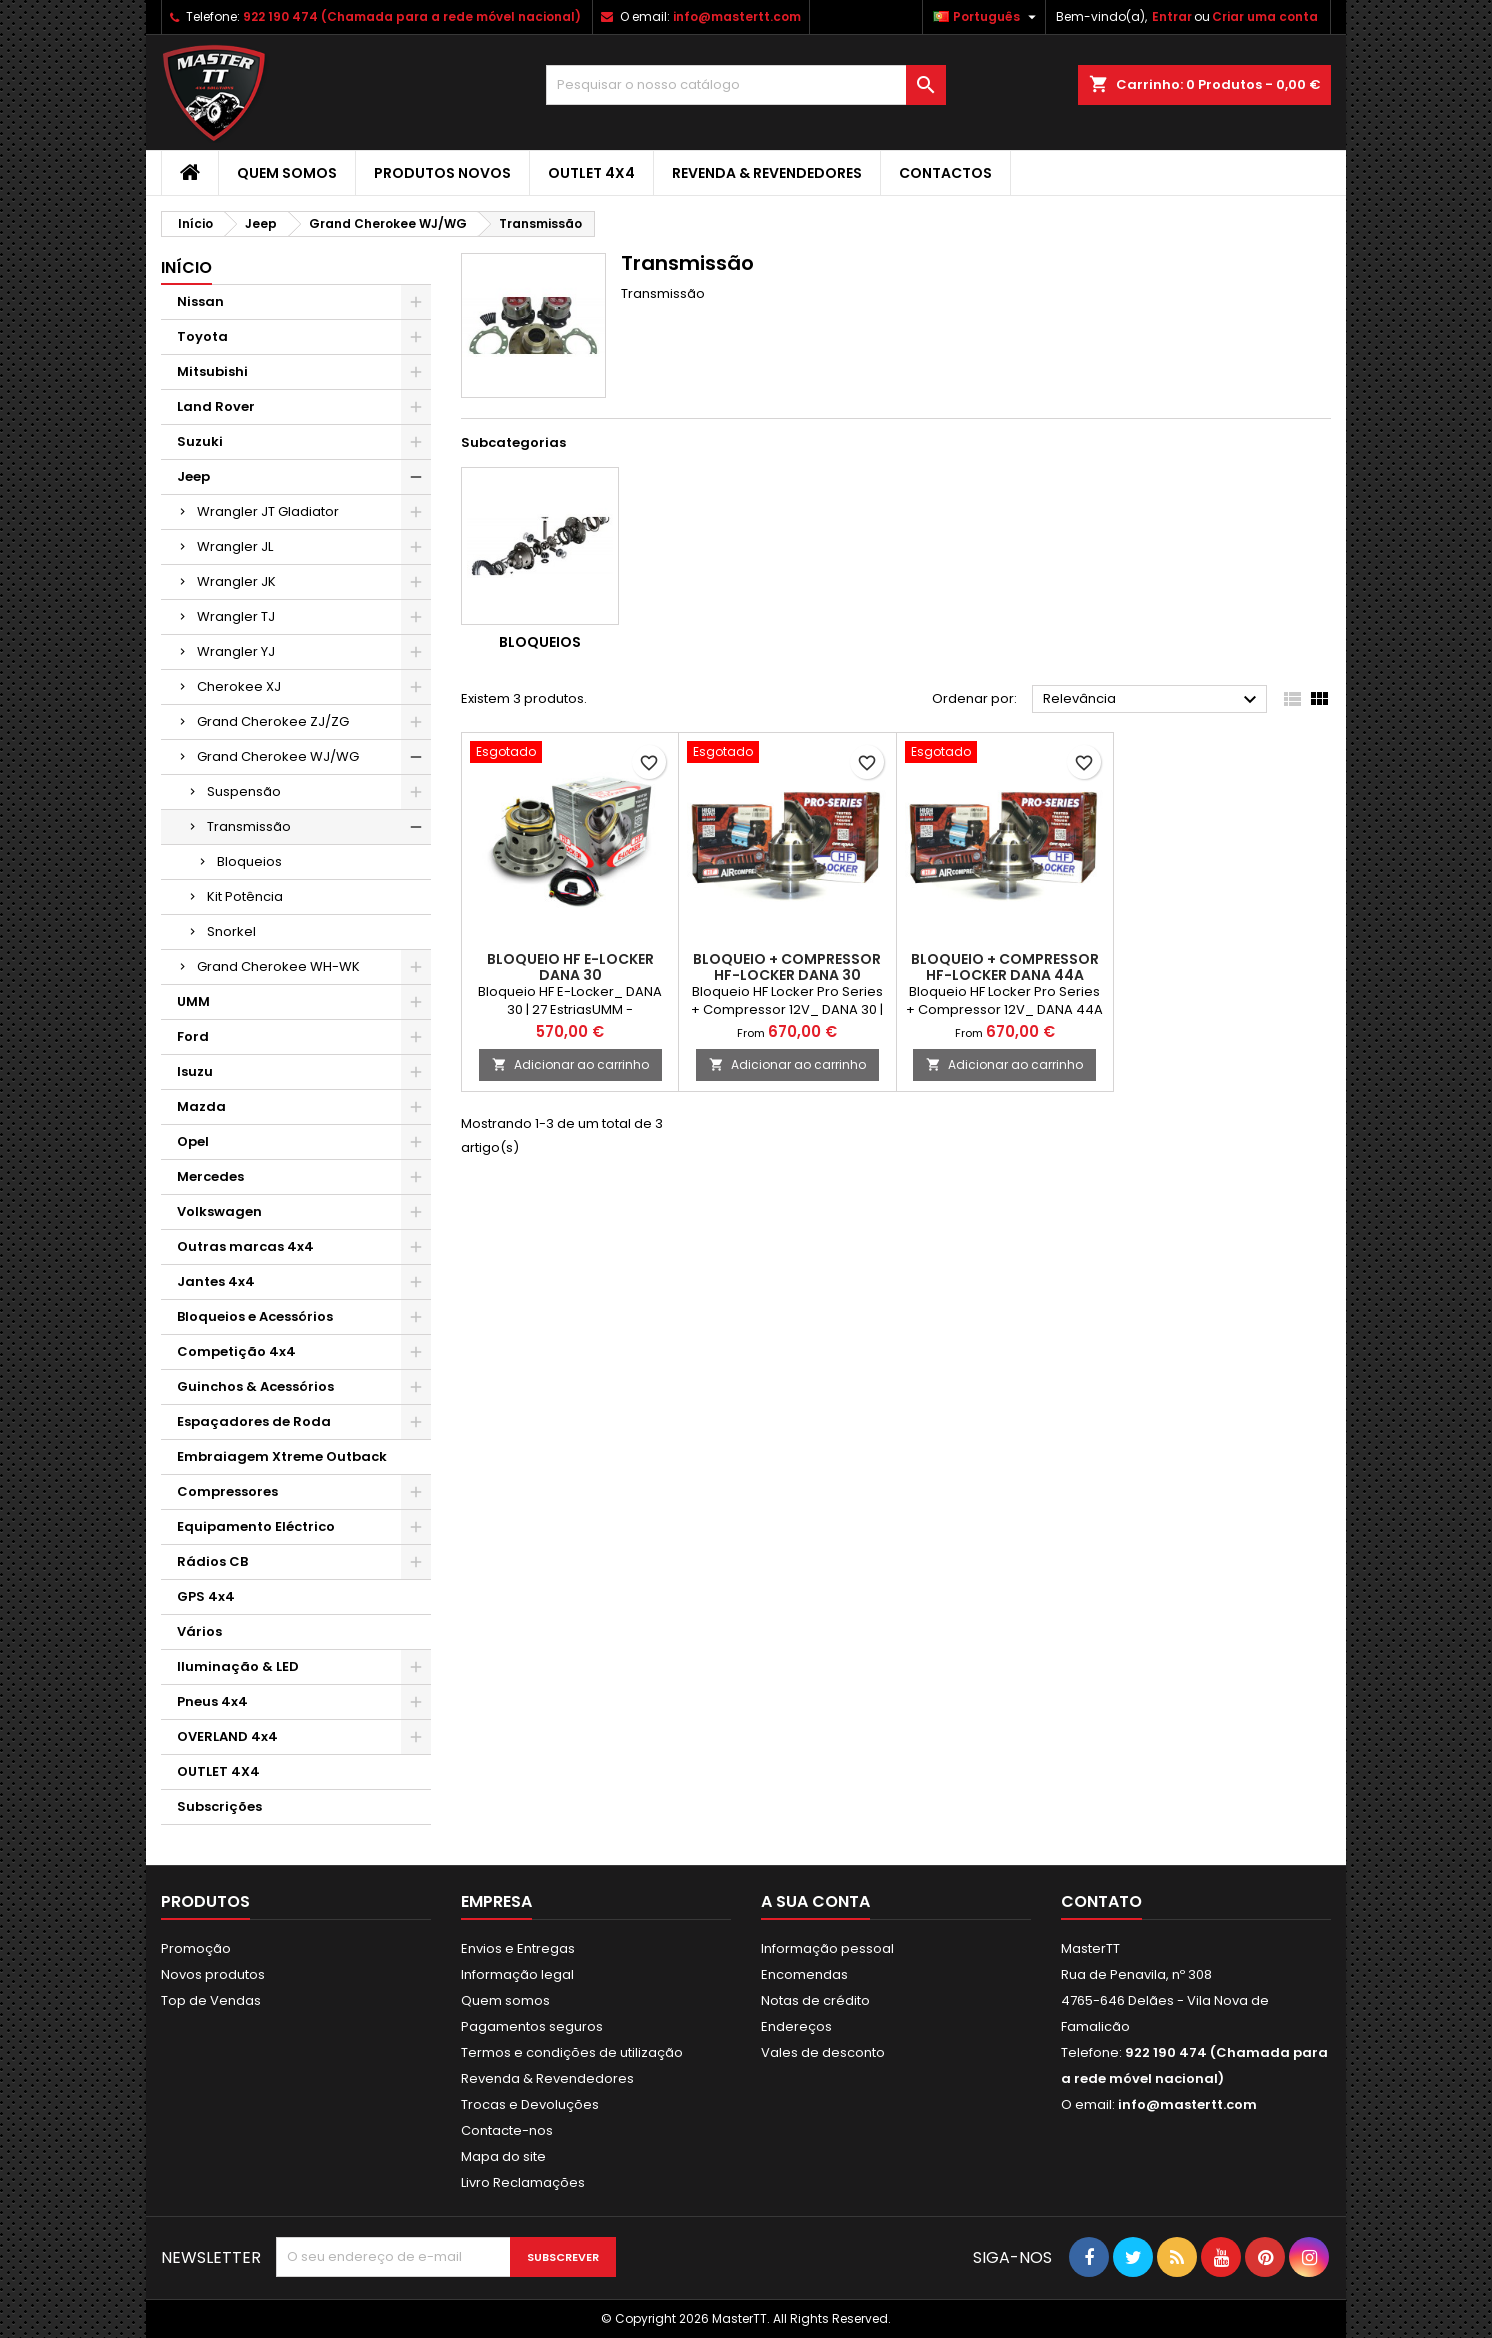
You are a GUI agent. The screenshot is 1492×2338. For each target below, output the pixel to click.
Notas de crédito (815, 2000)
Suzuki (200, 441)
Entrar (1172, 16)
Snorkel (231, 931)
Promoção (196, 1948)
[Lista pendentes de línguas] (987, 17)
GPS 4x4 (206, 1596)
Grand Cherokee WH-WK (278, 966)
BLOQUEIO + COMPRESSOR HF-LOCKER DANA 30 (787, 967)
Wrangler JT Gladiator (268, 511)
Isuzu (195, 1071)
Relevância (1152, 700)
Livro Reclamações (523, 2182)
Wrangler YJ (236, 651)
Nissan (200, 301)
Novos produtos (213, 1974)
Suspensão (244, 791)
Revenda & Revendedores (767, 173)
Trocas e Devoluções (530, 2104)
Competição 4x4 (236, 1351)
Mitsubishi (212, 371)
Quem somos (287, 173)
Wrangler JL (235, 546)
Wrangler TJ (236, 616)
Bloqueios (249, 861)
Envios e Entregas (518, 1948)
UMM (193, 1001)
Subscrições (219, 1806)
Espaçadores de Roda (254, 1421)
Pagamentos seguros (532, 2026)
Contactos (945, 173)
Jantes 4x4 (216, 1281)
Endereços (796, 2026)
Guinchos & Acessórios (255, 1386)
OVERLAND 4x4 (227, 1736)
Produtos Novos (442, 173)
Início (186, 267)
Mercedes (210, 1176)
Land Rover (216, 406)
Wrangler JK (236, 581)
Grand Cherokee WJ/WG (278, 756)
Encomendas (804, 1974)
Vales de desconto (823, 2052)
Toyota (202, 336)
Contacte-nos (507, 2130)
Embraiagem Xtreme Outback (282, 1456)
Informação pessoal (827, 1948)
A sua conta (815, 1901)
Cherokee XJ (239, 686)
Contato (1101, 1901)
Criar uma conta (1265, 16)
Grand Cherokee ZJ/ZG (273, 721)
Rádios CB (212, 1561)
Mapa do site (503, 2156)
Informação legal (517, 1974)
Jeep (193, 476)
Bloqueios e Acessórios (255, 1316)
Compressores (227, 1491)
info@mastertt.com (737, 16)
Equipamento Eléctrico (256, 1526)
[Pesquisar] (746, 85)
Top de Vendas (211, 2000)
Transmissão (249, 826)
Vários (199, 1631)
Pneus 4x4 (212, 1701)
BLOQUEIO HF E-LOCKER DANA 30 (570, 967)
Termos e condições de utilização (572, 2052)
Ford (193, 1036)
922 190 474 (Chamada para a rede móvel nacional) (412, 16)
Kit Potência (245, 896)
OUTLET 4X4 (591, 173)
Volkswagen (219, 1211)
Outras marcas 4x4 (245, 1246)
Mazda (201, 1106)
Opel (193, 1141)
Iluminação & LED (238, 1666)
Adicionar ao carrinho (570, 1064)
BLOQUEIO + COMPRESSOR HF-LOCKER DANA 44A (1005, 967)
